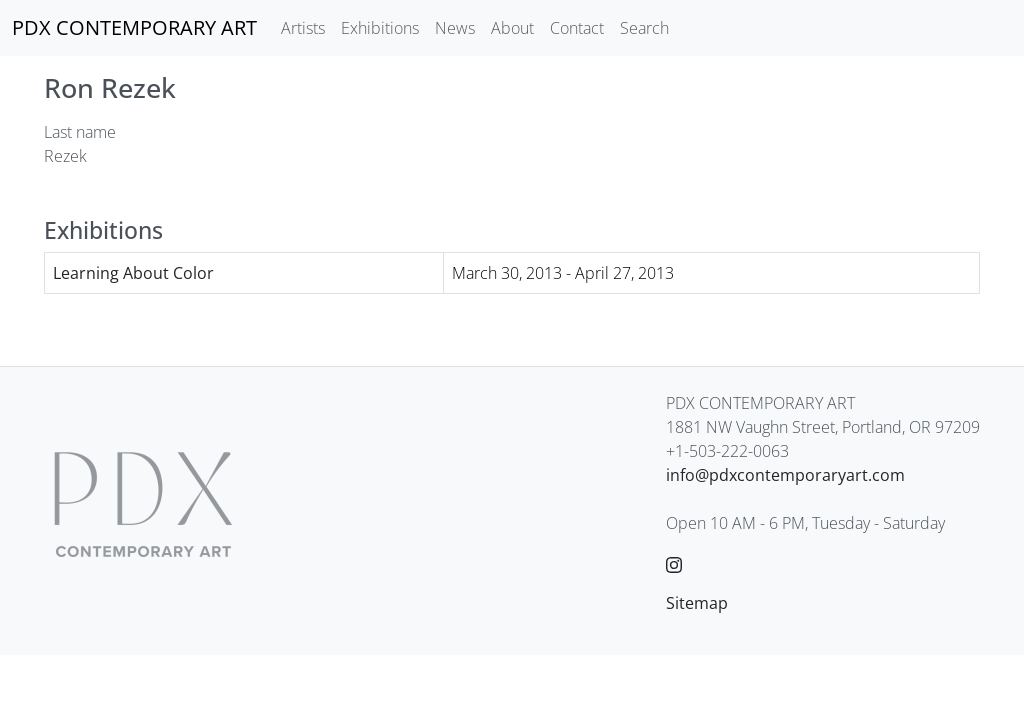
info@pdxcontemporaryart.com (785, 475)
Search (644, 28)
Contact (577, 28)
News (455, 28)
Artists (303, 28)
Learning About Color (133, 273)
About (512, 28)
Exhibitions (380, 28)
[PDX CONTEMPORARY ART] (134, 28)
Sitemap (697, 603)
